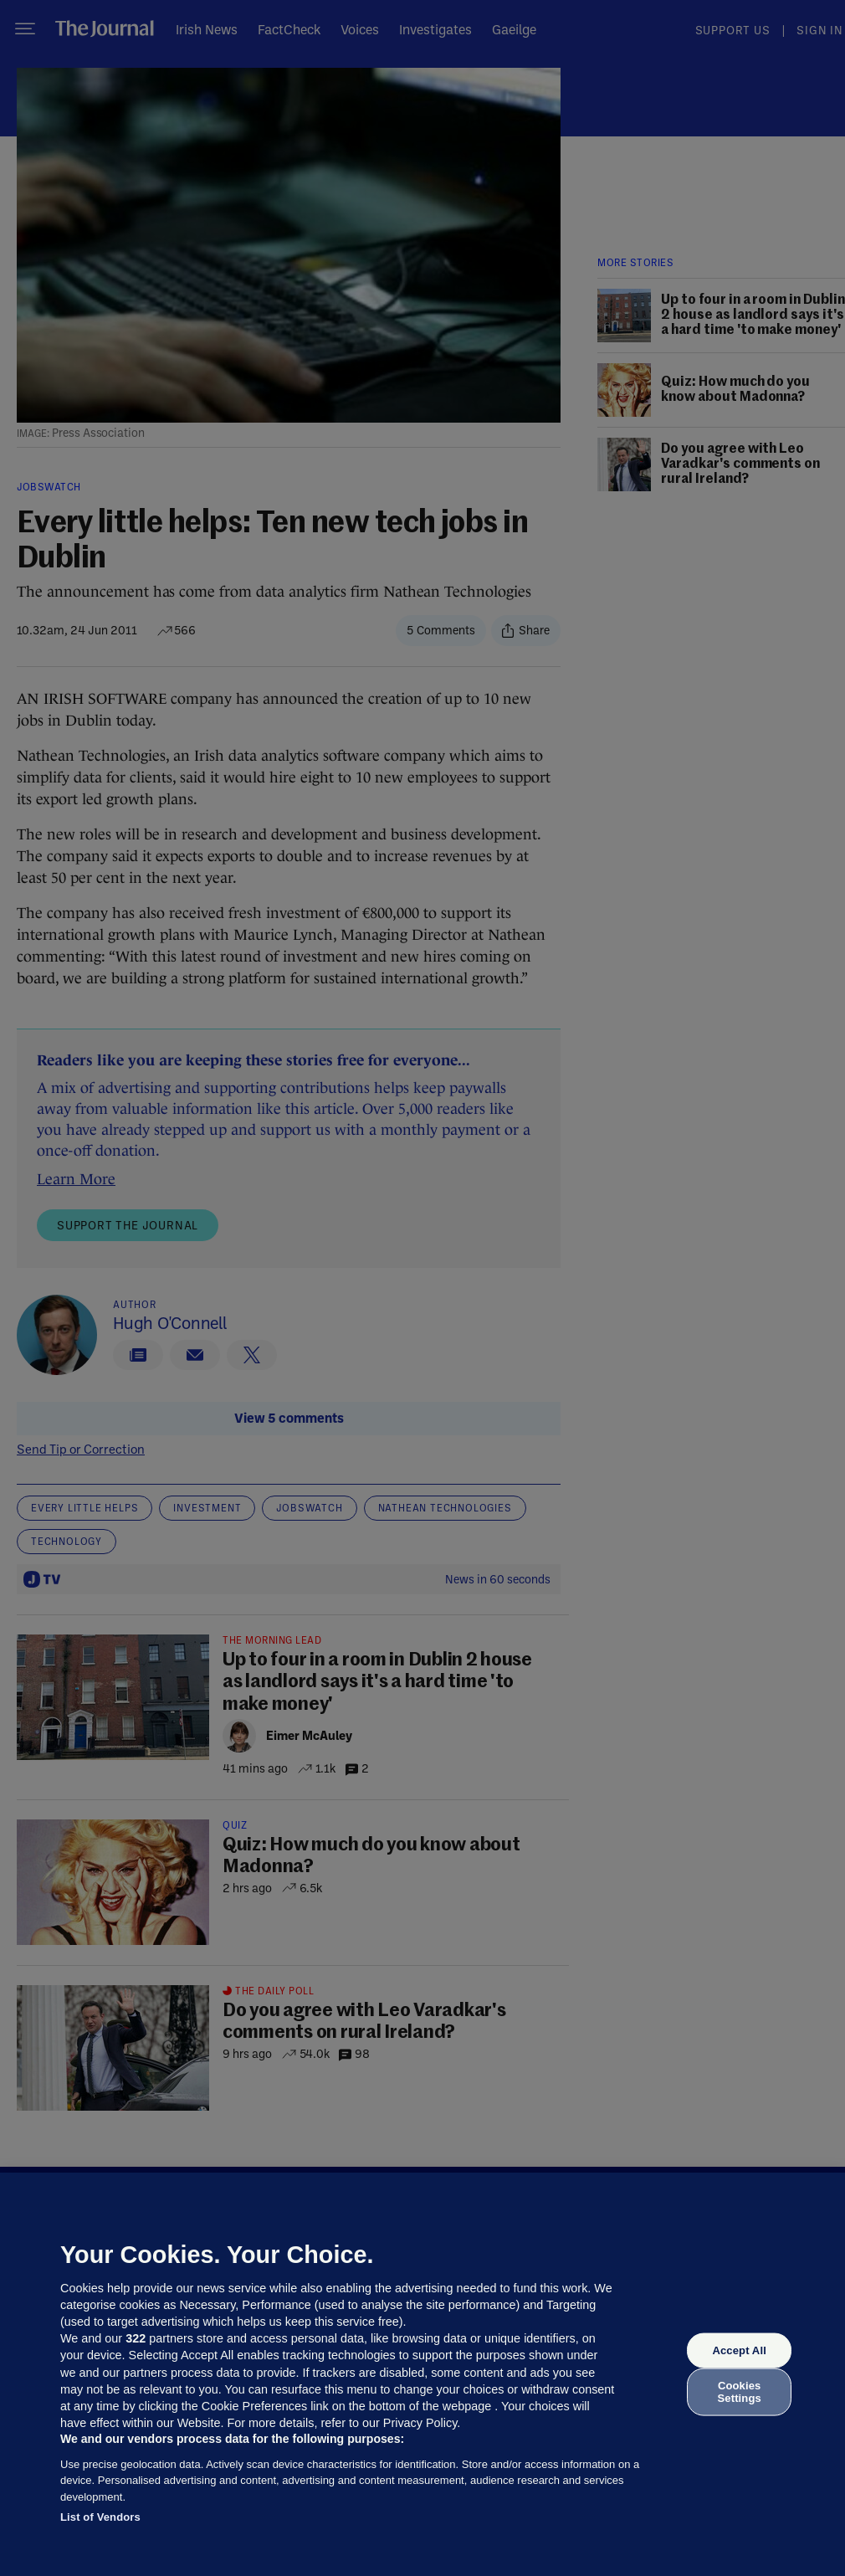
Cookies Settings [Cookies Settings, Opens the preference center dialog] (739, 2391)
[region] (422, 2374)
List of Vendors (100, 2517)
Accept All (739, 2350)
